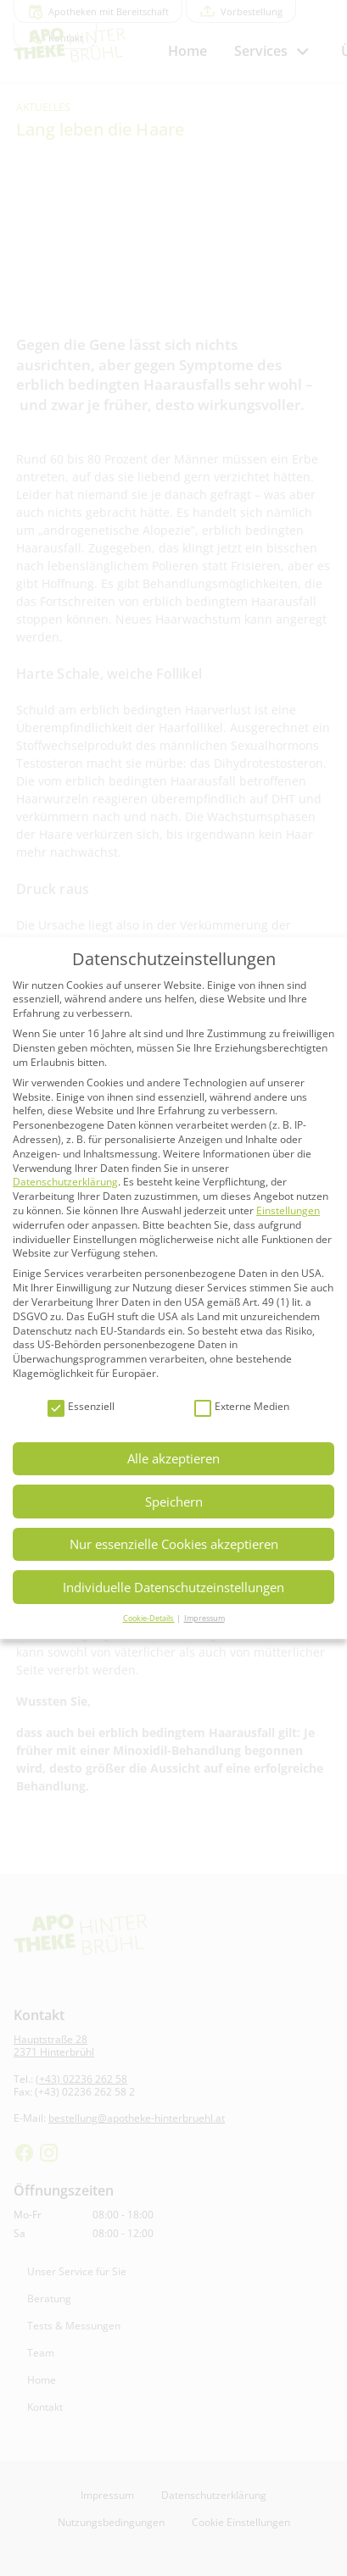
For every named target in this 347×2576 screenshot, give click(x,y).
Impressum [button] (204, 1618)
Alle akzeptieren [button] (173, 1458)
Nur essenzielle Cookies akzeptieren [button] (174, 1543)
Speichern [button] (174, 1501)
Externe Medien (241, 1407)
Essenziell (81, 1407)
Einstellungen (288, 1210)
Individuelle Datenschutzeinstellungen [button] (173, 1587)
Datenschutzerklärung (65, 1181)
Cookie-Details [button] (149, 1618)
